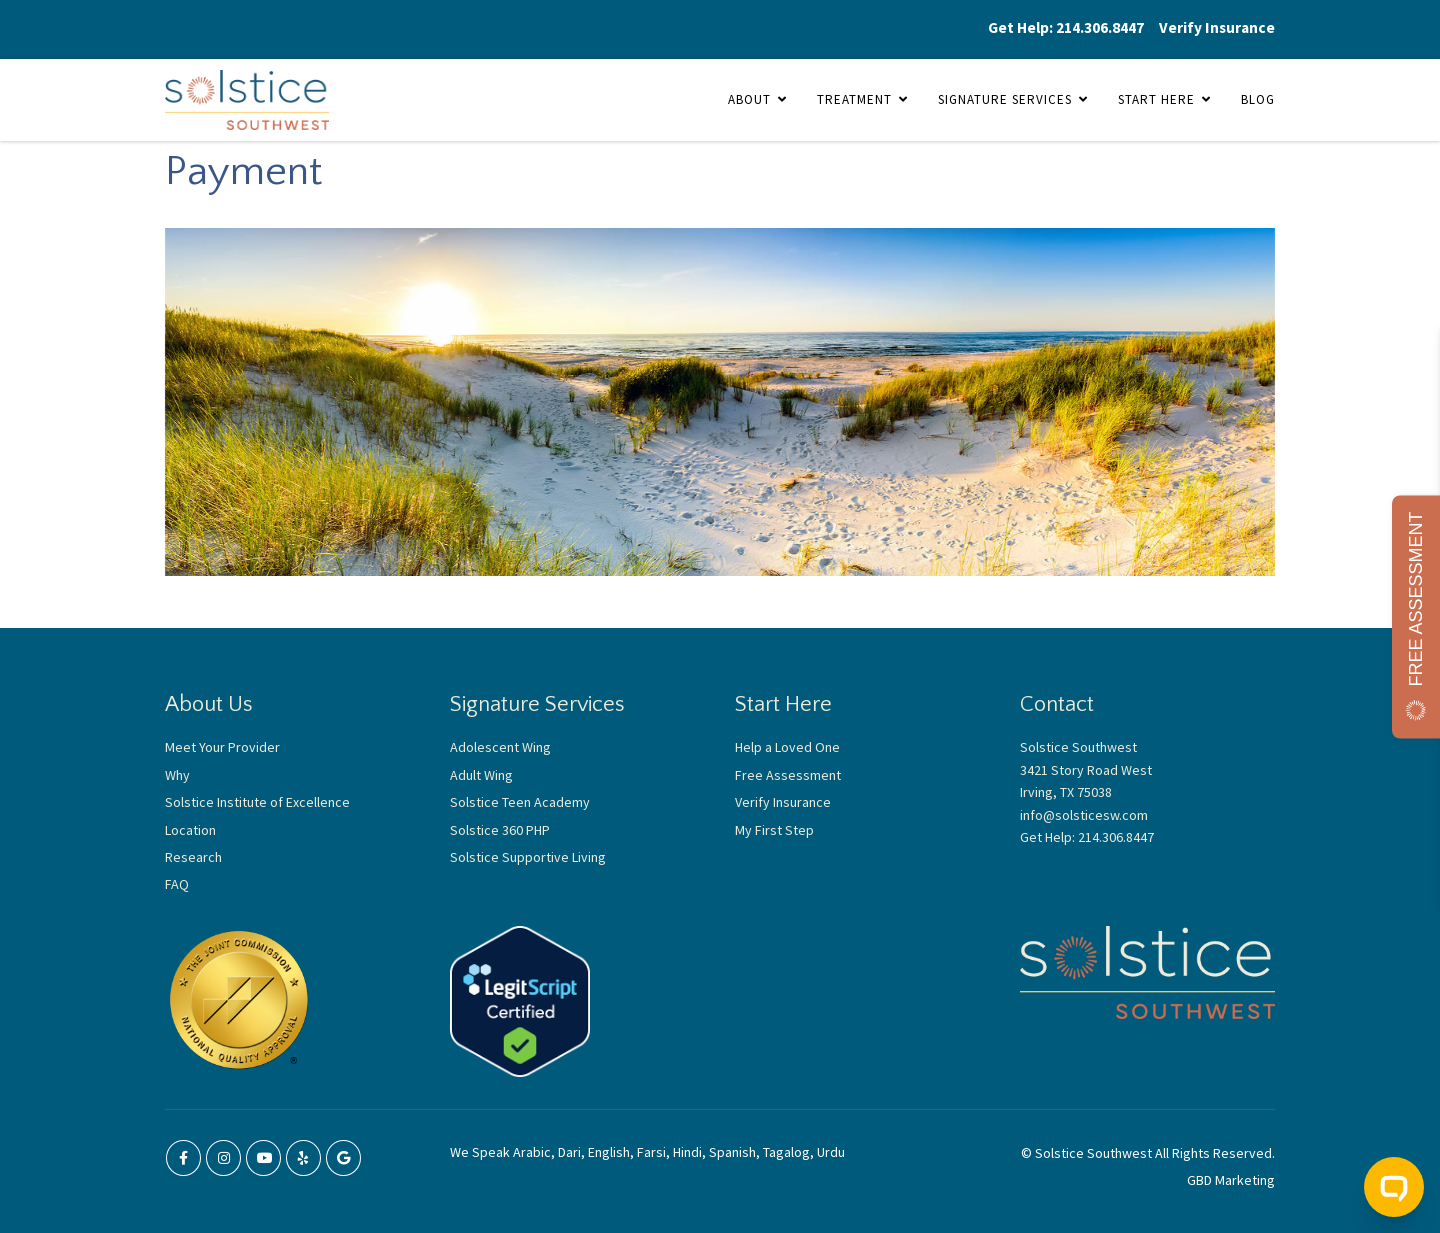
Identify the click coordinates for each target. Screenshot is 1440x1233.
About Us (209, 704)
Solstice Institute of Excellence (257, 802)
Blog (1258, 99)
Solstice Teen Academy (520, 802)
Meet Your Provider (222, 747)
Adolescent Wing (500, 747)
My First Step (774, 830)
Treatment (854, 99)
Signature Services (1005, 99)
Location (190, 830)
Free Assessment (788, 775)
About (749, 99)
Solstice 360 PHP (500, 830)
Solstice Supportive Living (528, 857)
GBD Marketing (1231, 1180)
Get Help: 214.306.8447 (1066, 27)
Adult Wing (481, 775)
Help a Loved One (787, 747)
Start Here (1156, 99)
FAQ (177, 884)
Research (193, 857)
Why (177, 775)
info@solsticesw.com (1084, 815)
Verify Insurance (1217, 27)
